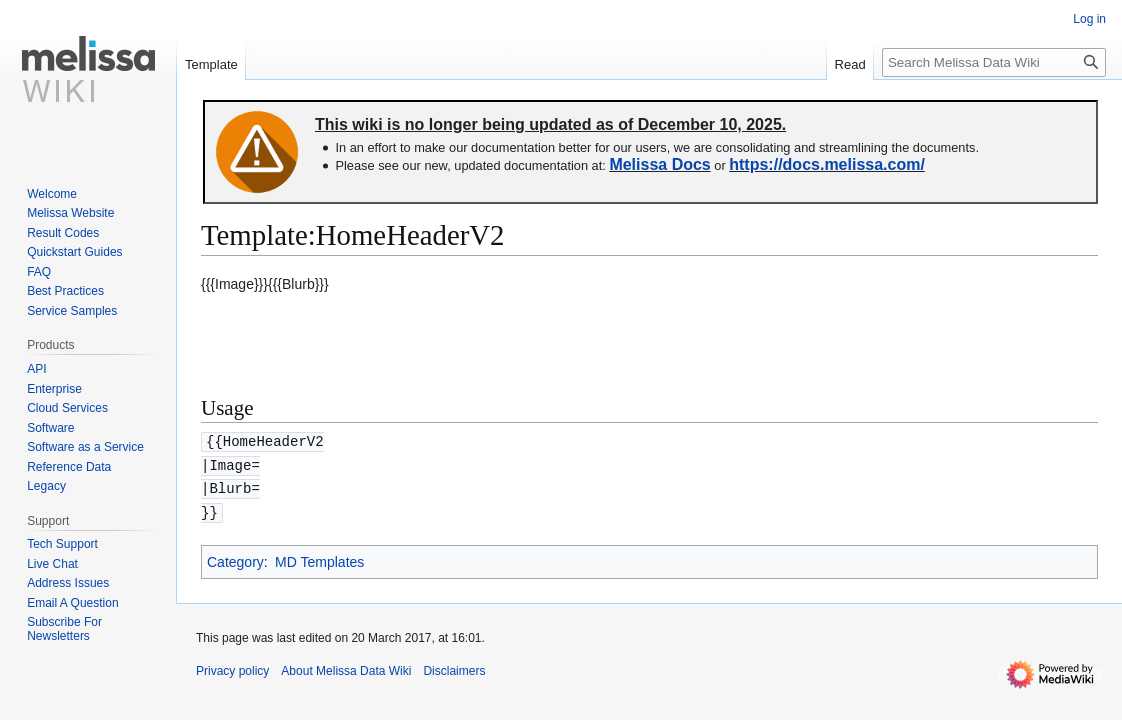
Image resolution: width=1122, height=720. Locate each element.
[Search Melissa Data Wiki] (994, 62)
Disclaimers (454, 667)
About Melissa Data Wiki (346, 667)
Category (235, 558)
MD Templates (319, 558)
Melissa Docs (659, 164)
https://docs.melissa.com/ (827, 164)
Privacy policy (232, 667)
